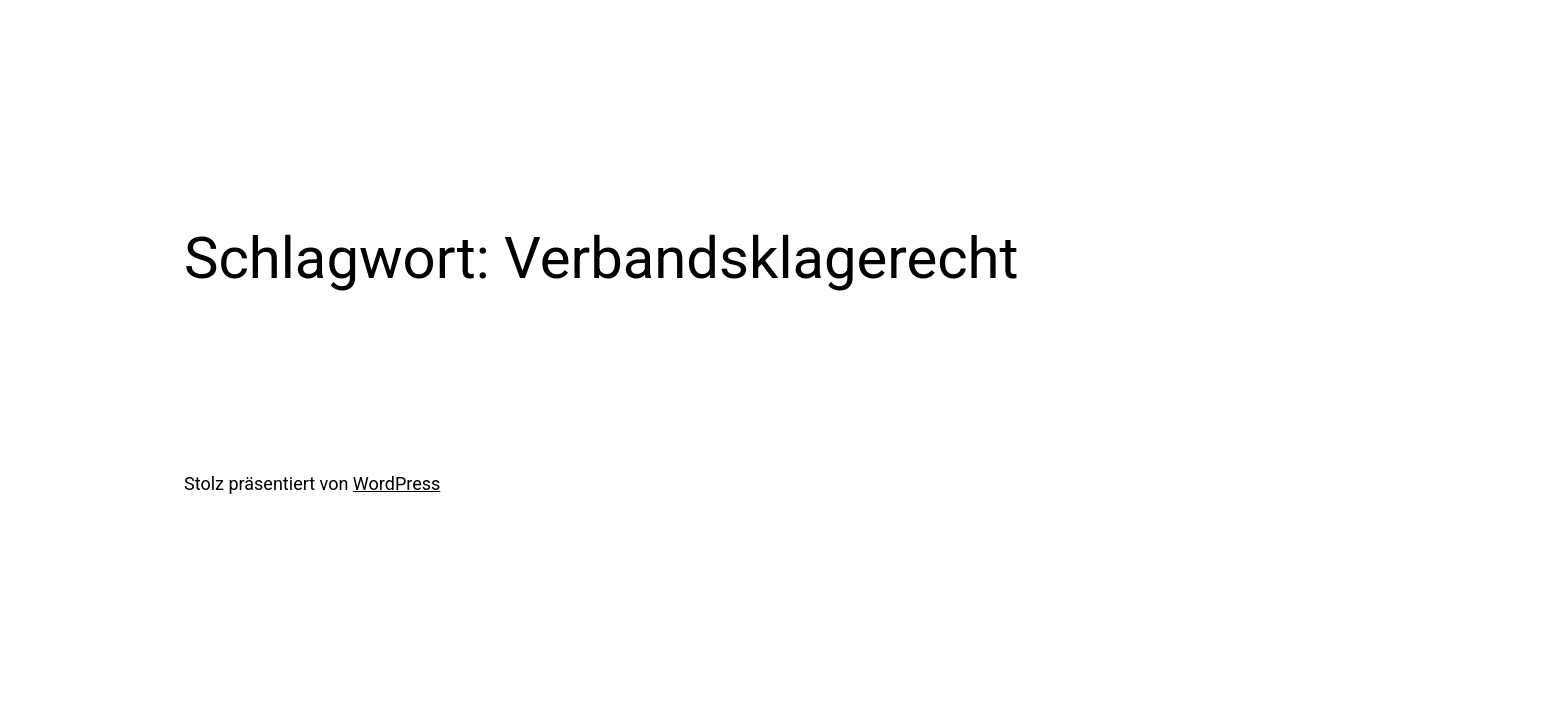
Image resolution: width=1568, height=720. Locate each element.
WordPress (396, 483)
